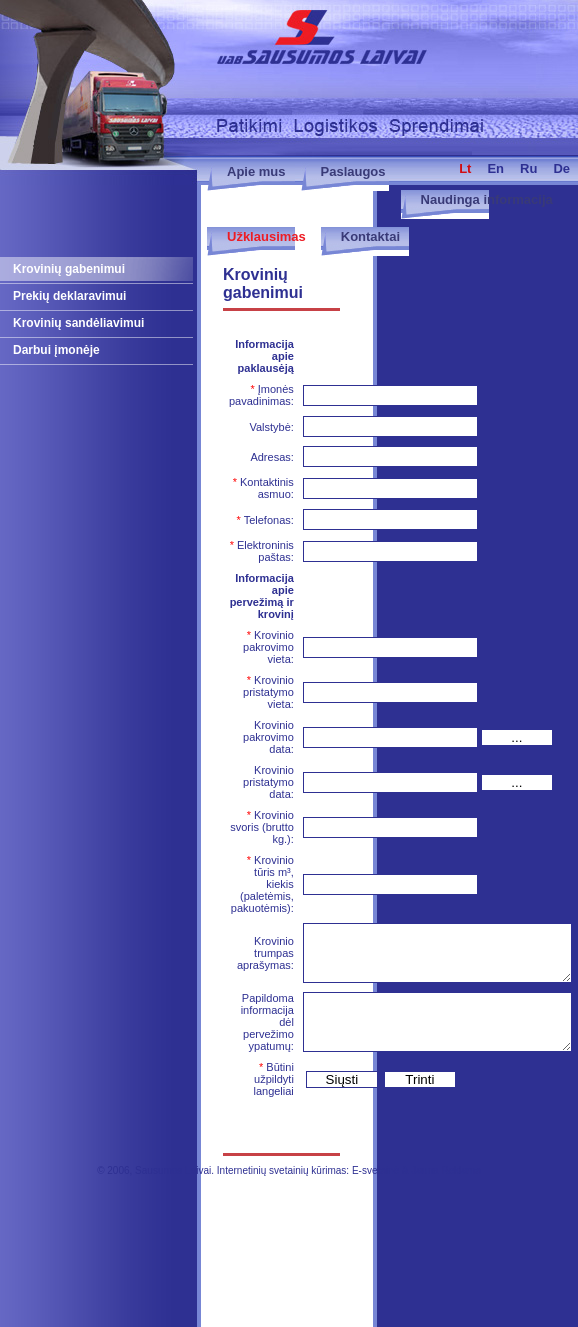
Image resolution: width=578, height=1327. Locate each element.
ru (528, 168)
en (495, 168)
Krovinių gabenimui (69, 269)
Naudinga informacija (487, 199)
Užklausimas (266, 236)
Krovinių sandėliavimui (78, 323)
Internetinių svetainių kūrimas (282, 1170)
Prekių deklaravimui (69, 296)
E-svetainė (375, 1170)
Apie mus (256, 171)
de (561, 168)
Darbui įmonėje (56, 350)
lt (465, 168)
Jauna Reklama (445, 1170)
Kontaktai (370, 236)
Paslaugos (353, 171)
